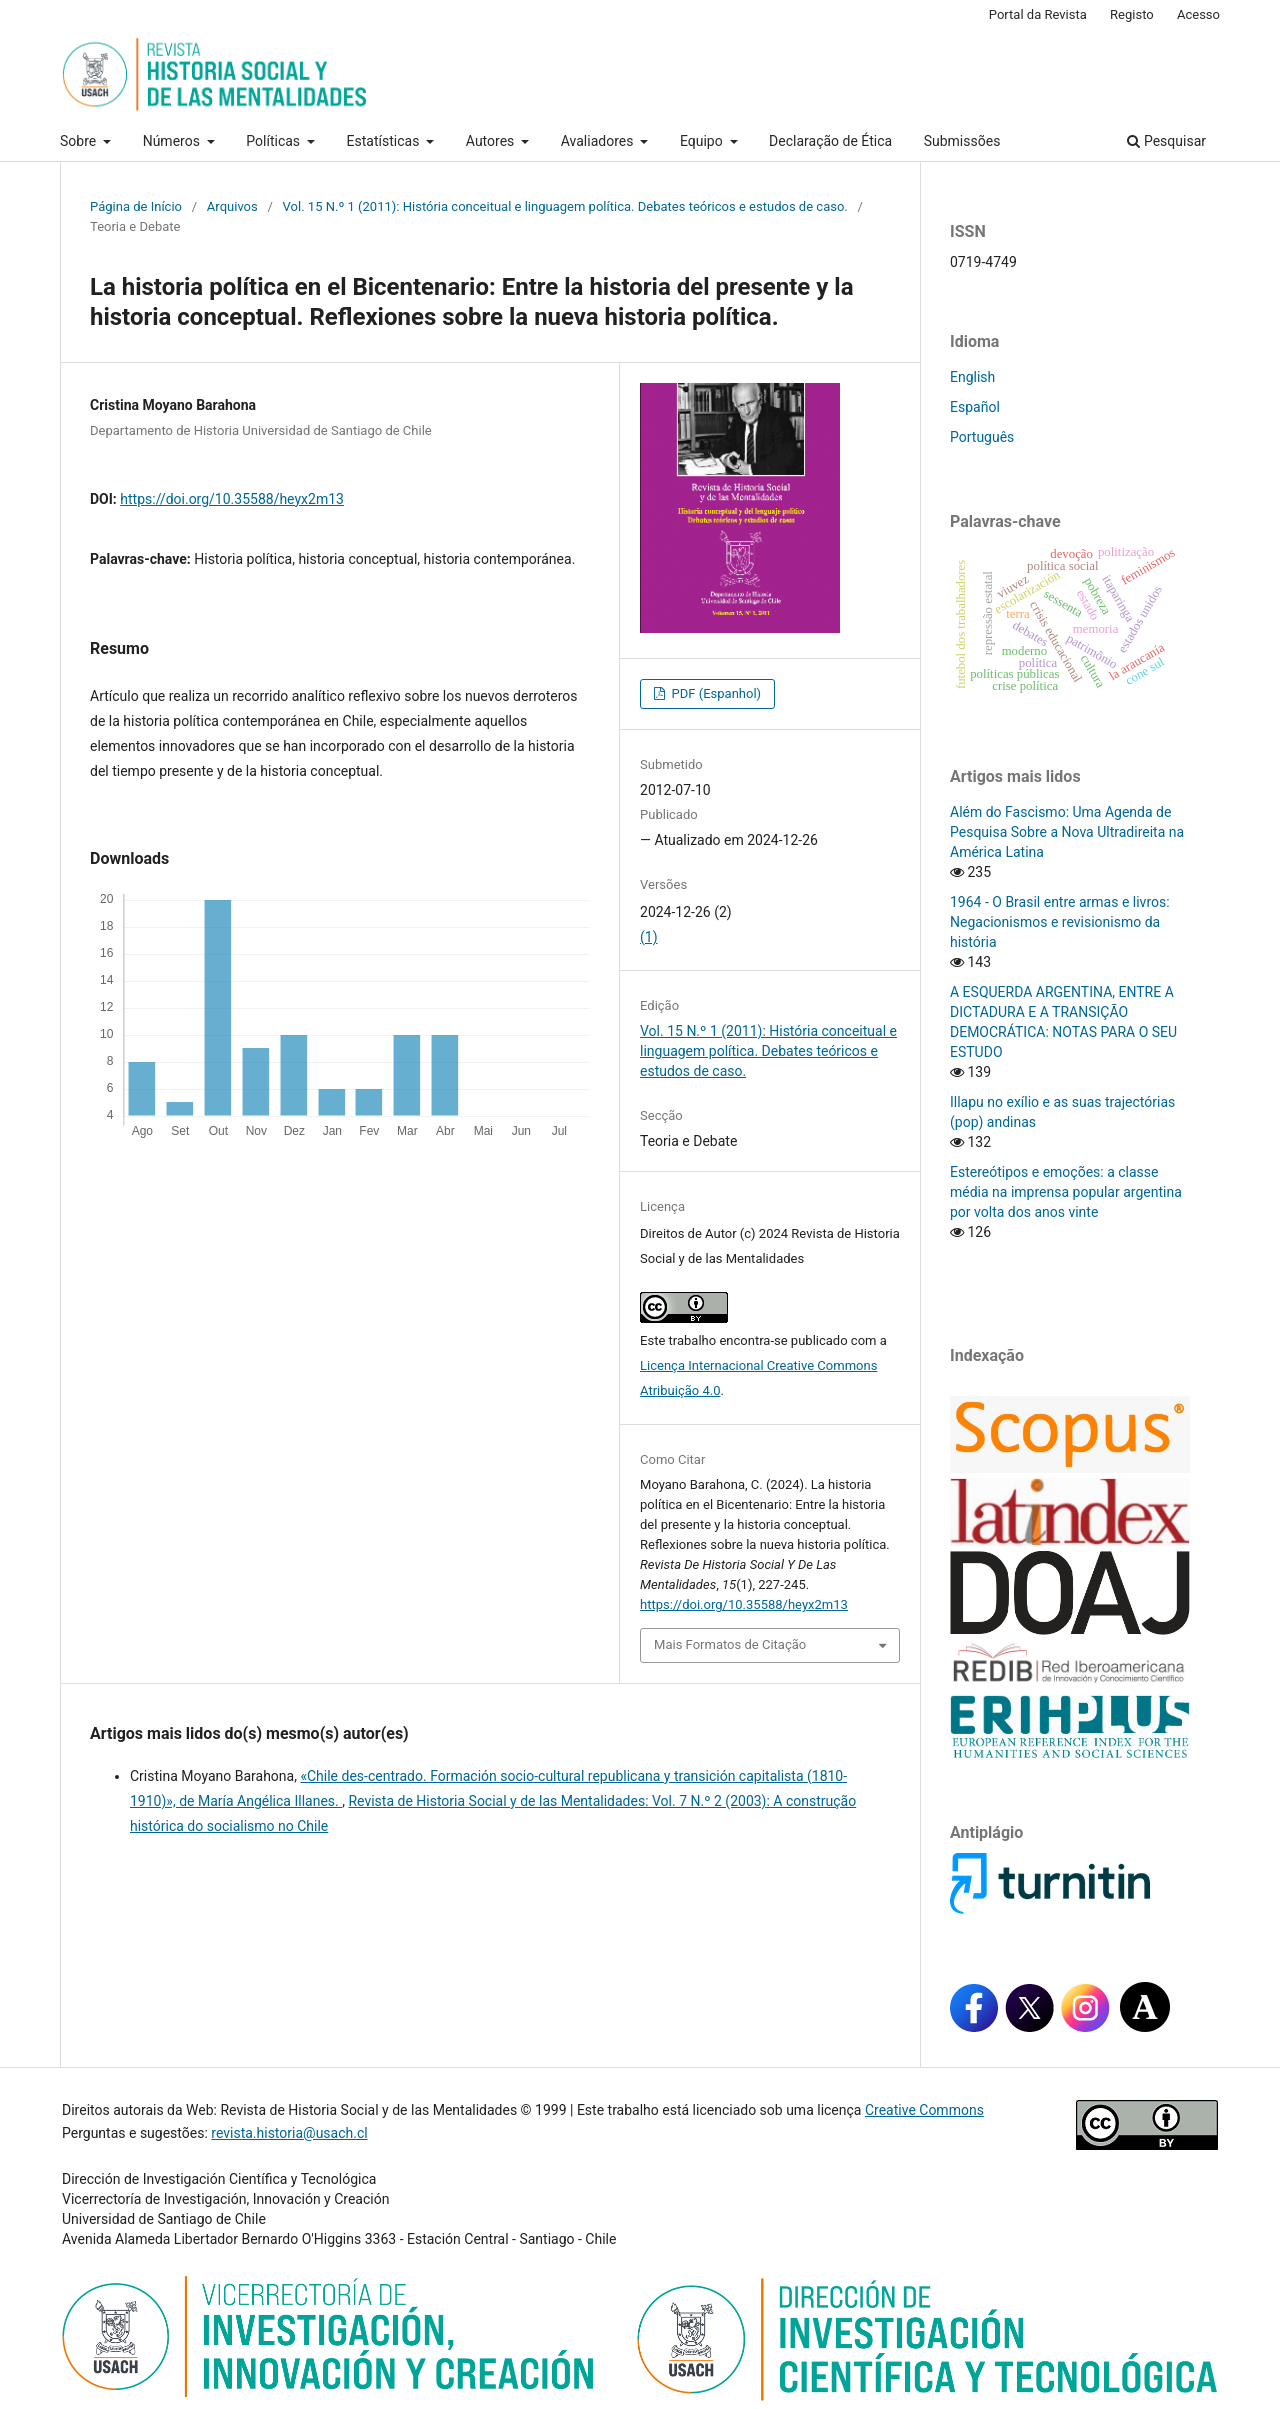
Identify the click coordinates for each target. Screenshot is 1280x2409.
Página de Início (136, 206)
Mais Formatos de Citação (730, 1644)
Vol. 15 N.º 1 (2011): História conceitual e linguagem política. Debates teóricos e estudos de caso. (565, 206)
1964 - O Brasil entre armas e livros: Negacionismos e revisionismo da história (1060, 922)
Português (982, 437)
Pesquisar (1166, 141)
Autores (492, 141)
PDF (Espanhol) (714, 693)
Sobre (80, 141)
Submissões (962, 141)
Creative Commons (924, 2110)
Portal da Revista (1038, 14)
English (972, 377)
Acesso (1198, 14)
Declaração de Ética (830, 141)
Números (173, 141)
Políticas (274, 141)
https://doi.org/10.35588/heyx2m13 (232, 499)
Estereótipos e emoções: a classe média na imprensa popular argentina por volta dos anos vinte (1066, 1192)
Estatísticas (385, 141)
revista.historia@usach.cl (289, 2133)
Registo (1132, 14)
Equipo (703, 141)
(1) (649, 937)
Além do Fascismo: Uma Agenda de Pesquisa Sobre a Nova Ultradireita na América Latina (1067, 832)
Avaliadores (599, 141)
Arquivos (232, 206)
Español (975, 407)
